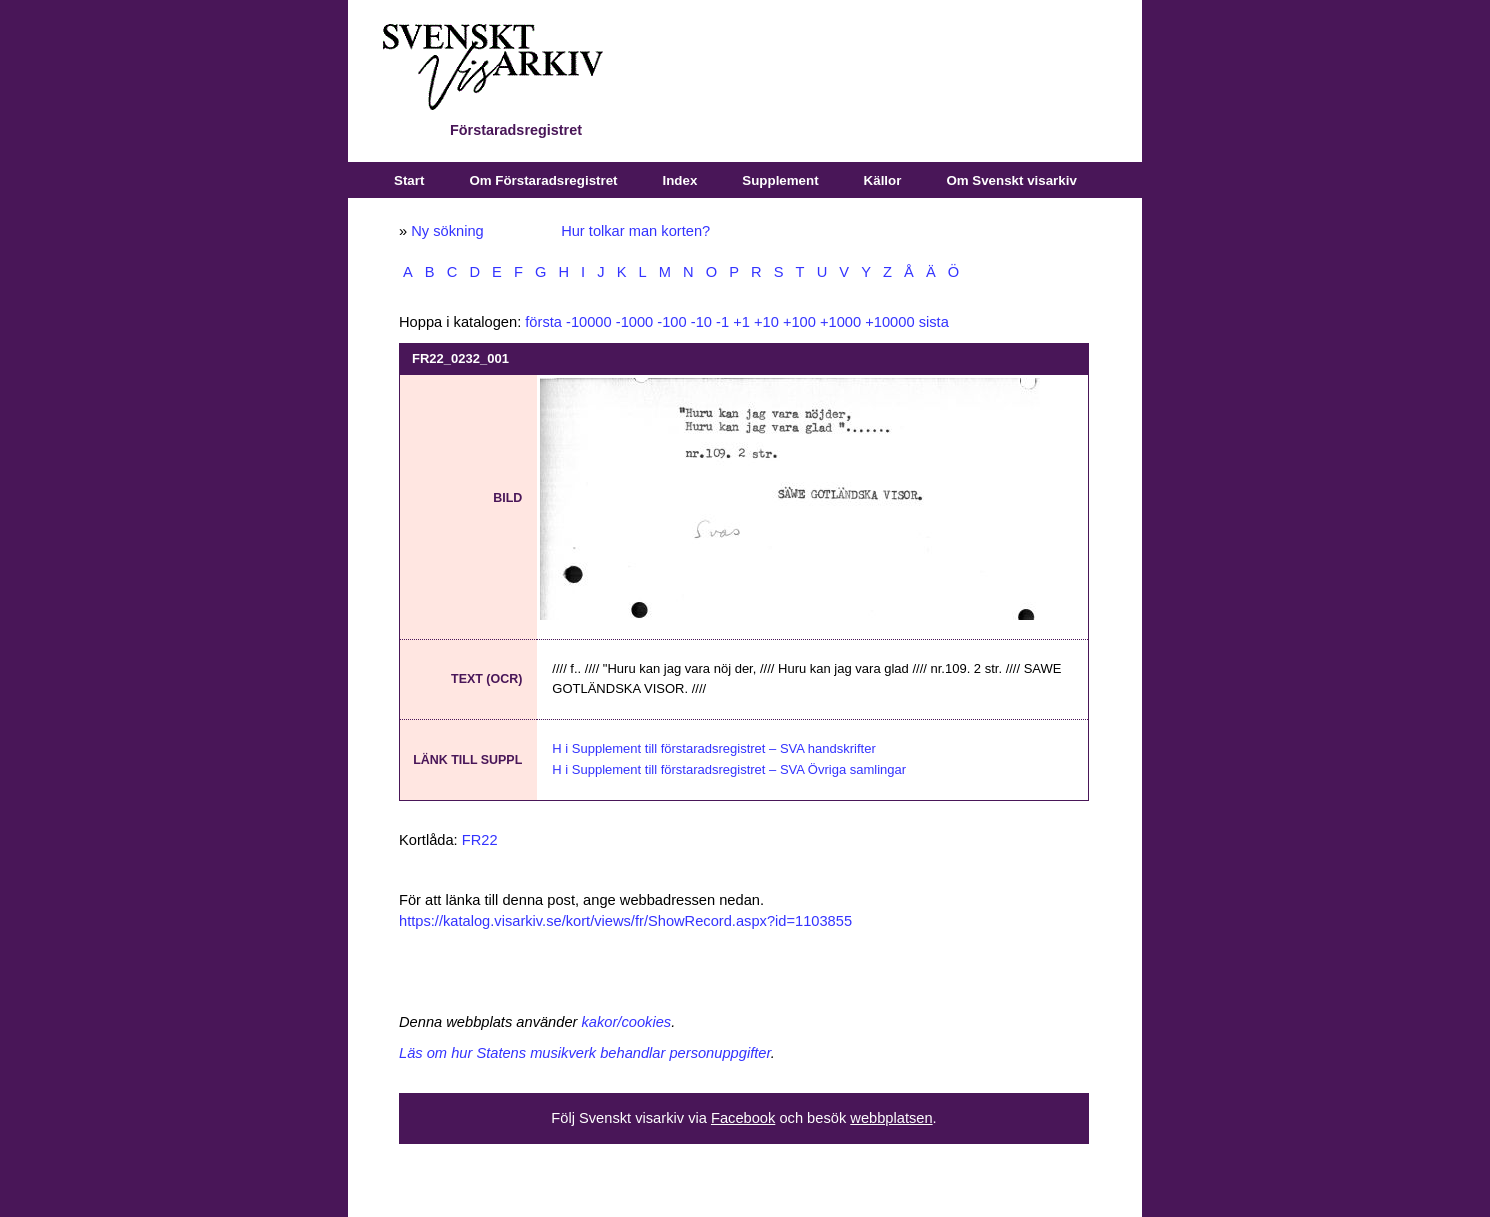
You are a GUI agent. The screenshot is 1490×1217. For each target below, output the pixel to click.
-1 (722, 322)
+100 (799, 322)
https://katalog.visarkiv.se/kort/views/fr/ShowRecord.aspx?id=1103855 (625, 921)
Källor (883, 180)
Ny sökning (447, 231)
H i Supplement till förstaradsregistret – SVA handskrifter (713, 748)
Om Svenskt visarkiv (1011, 180)
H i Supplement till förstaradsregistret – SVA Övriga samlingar (729, 769)
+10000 (889, 322)
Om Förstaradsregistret (543, 180)
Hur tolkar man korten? (635, 231)
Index (680, 180)
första (543, 322)
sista (934, 322)
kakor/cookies (627, 1022)
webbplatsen (891, 1118)
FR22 (480, 840)
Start (409, 180)
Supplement (780, 180)
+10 (766, 322)
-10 (701, 322)
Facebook (743, 1118)
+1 (741, 322)
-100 (671, 322)
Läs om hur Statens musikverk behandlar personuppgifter (585, 1053)
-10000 (589, 322)
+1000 (840, 322)
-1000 (635, 322)
